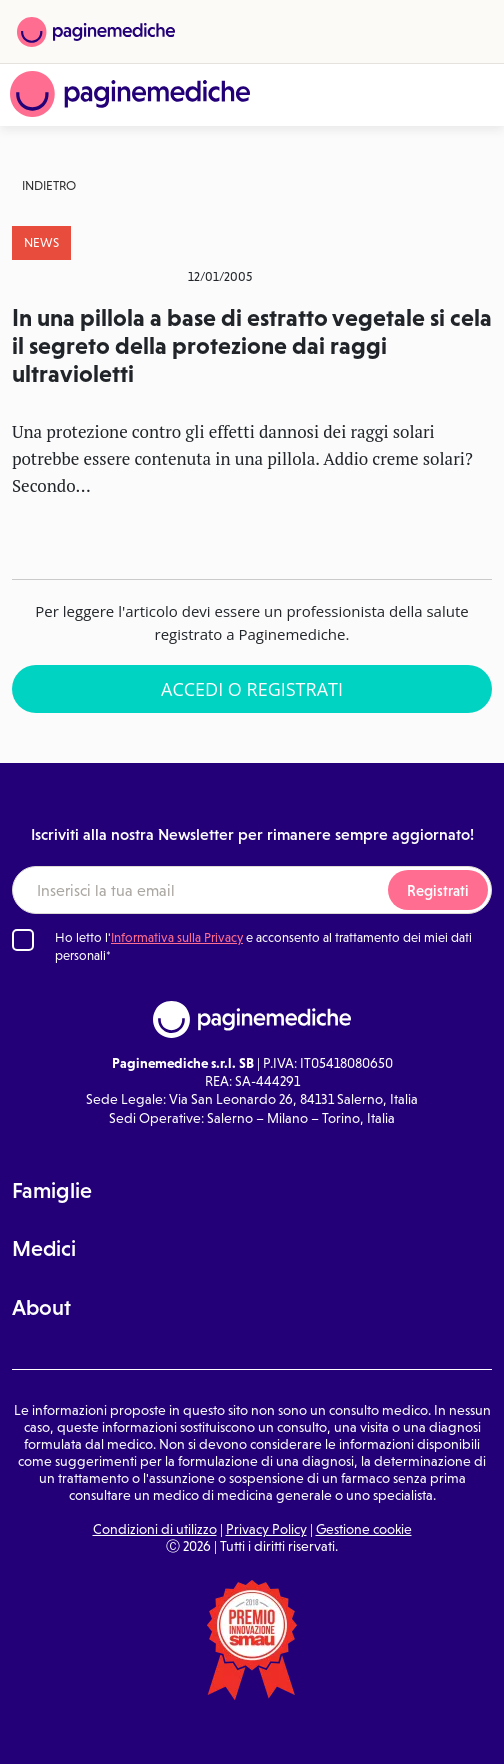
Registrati (438, 890)
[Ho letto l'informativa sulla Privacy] (23, 940)
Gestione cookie (364, 1529)
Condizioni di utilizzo (155, 1529)
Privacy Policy (266, 1529)
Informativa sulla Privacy (177, 937)
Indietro (49, 185)
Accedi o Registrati (252, 689)
